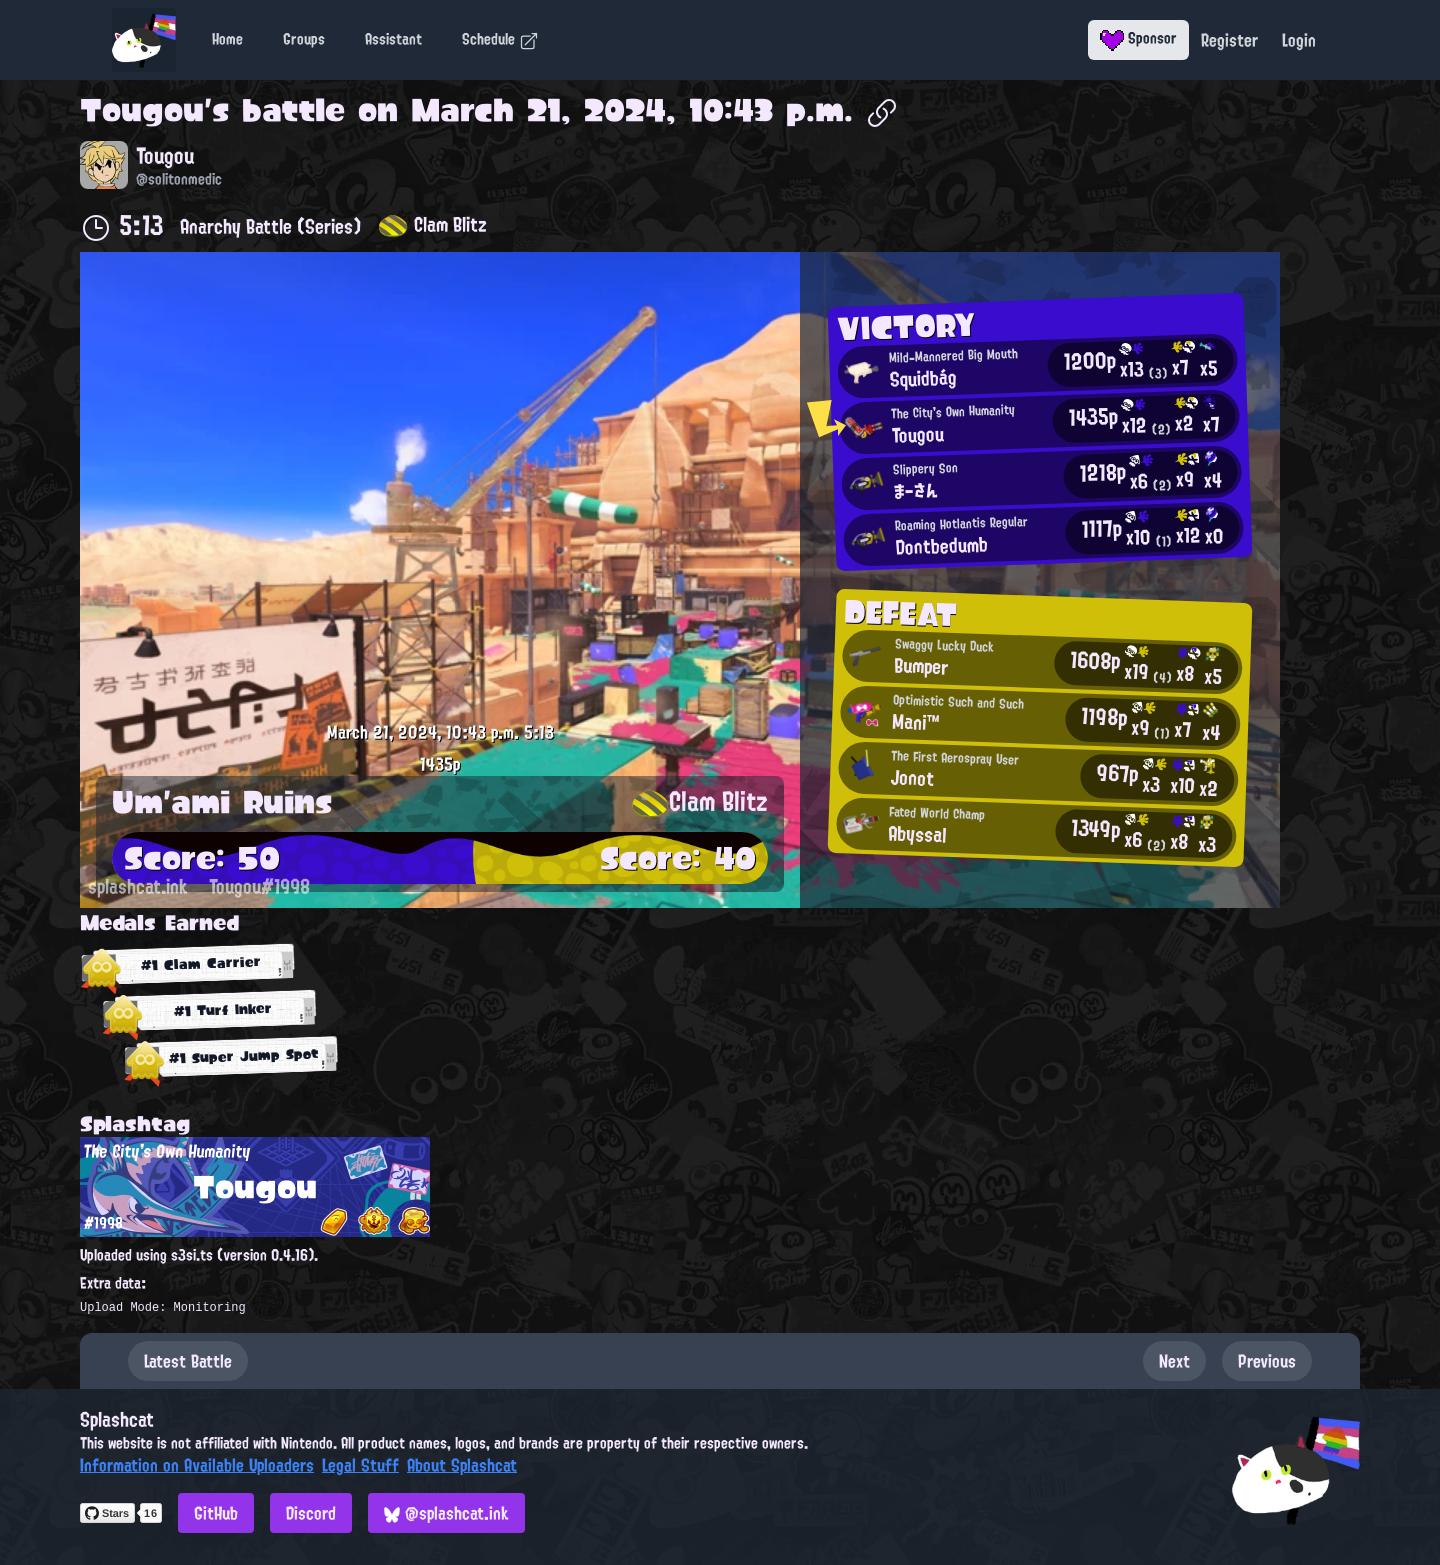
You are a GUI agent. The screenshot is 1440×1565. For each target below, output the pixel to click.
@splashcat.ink (446, 1513)
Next (1174, 1361)
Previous (1267, 1361)
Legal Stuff (360, 1465)
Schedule (500, 39)
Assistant (393, 39)
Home (227, 39)
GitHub (216, 1513)
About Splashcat (462, 1465)
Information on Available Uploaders (197, 1465)
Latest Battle (188, 1361)
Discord (311, 1513)
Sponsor (1138, 38)
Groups (304, 39)
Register (1229, 40)
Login (1299, 40)
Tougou (142, 110)
